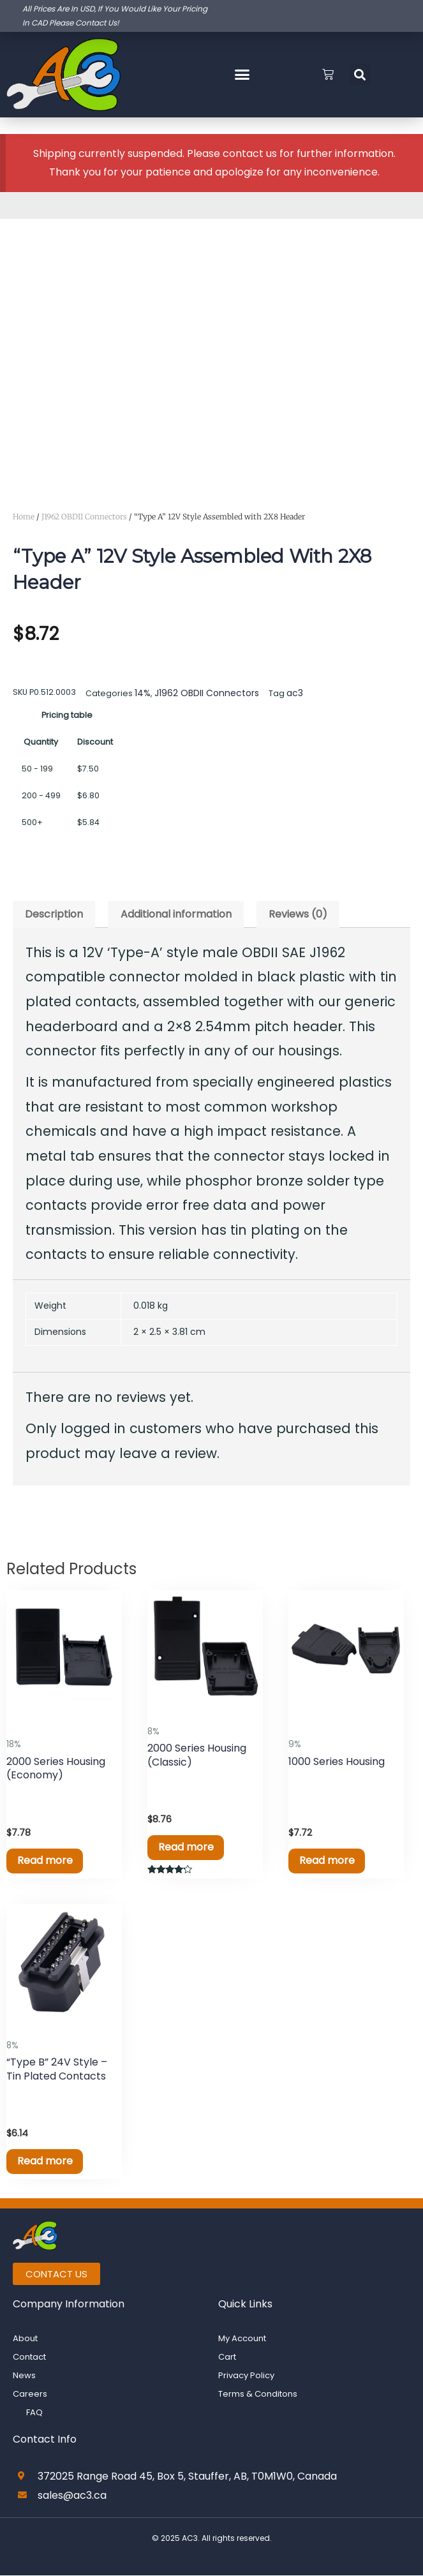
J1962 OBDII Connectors (84, 516)
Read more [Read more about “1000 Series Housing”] (329, 1859)
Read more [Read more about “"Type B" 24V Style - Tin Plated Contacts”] (47, 2161)
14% (142, 692)
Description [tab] (54, 912)
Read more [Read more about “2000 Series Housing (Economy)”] (47, 1859)
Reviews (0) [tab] (298, 912)
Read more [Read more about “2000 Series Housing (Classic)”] (188, 1845)
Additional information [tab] (176, 912)
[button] (242, 75)
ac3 (285, 692)
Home (23, 516)
